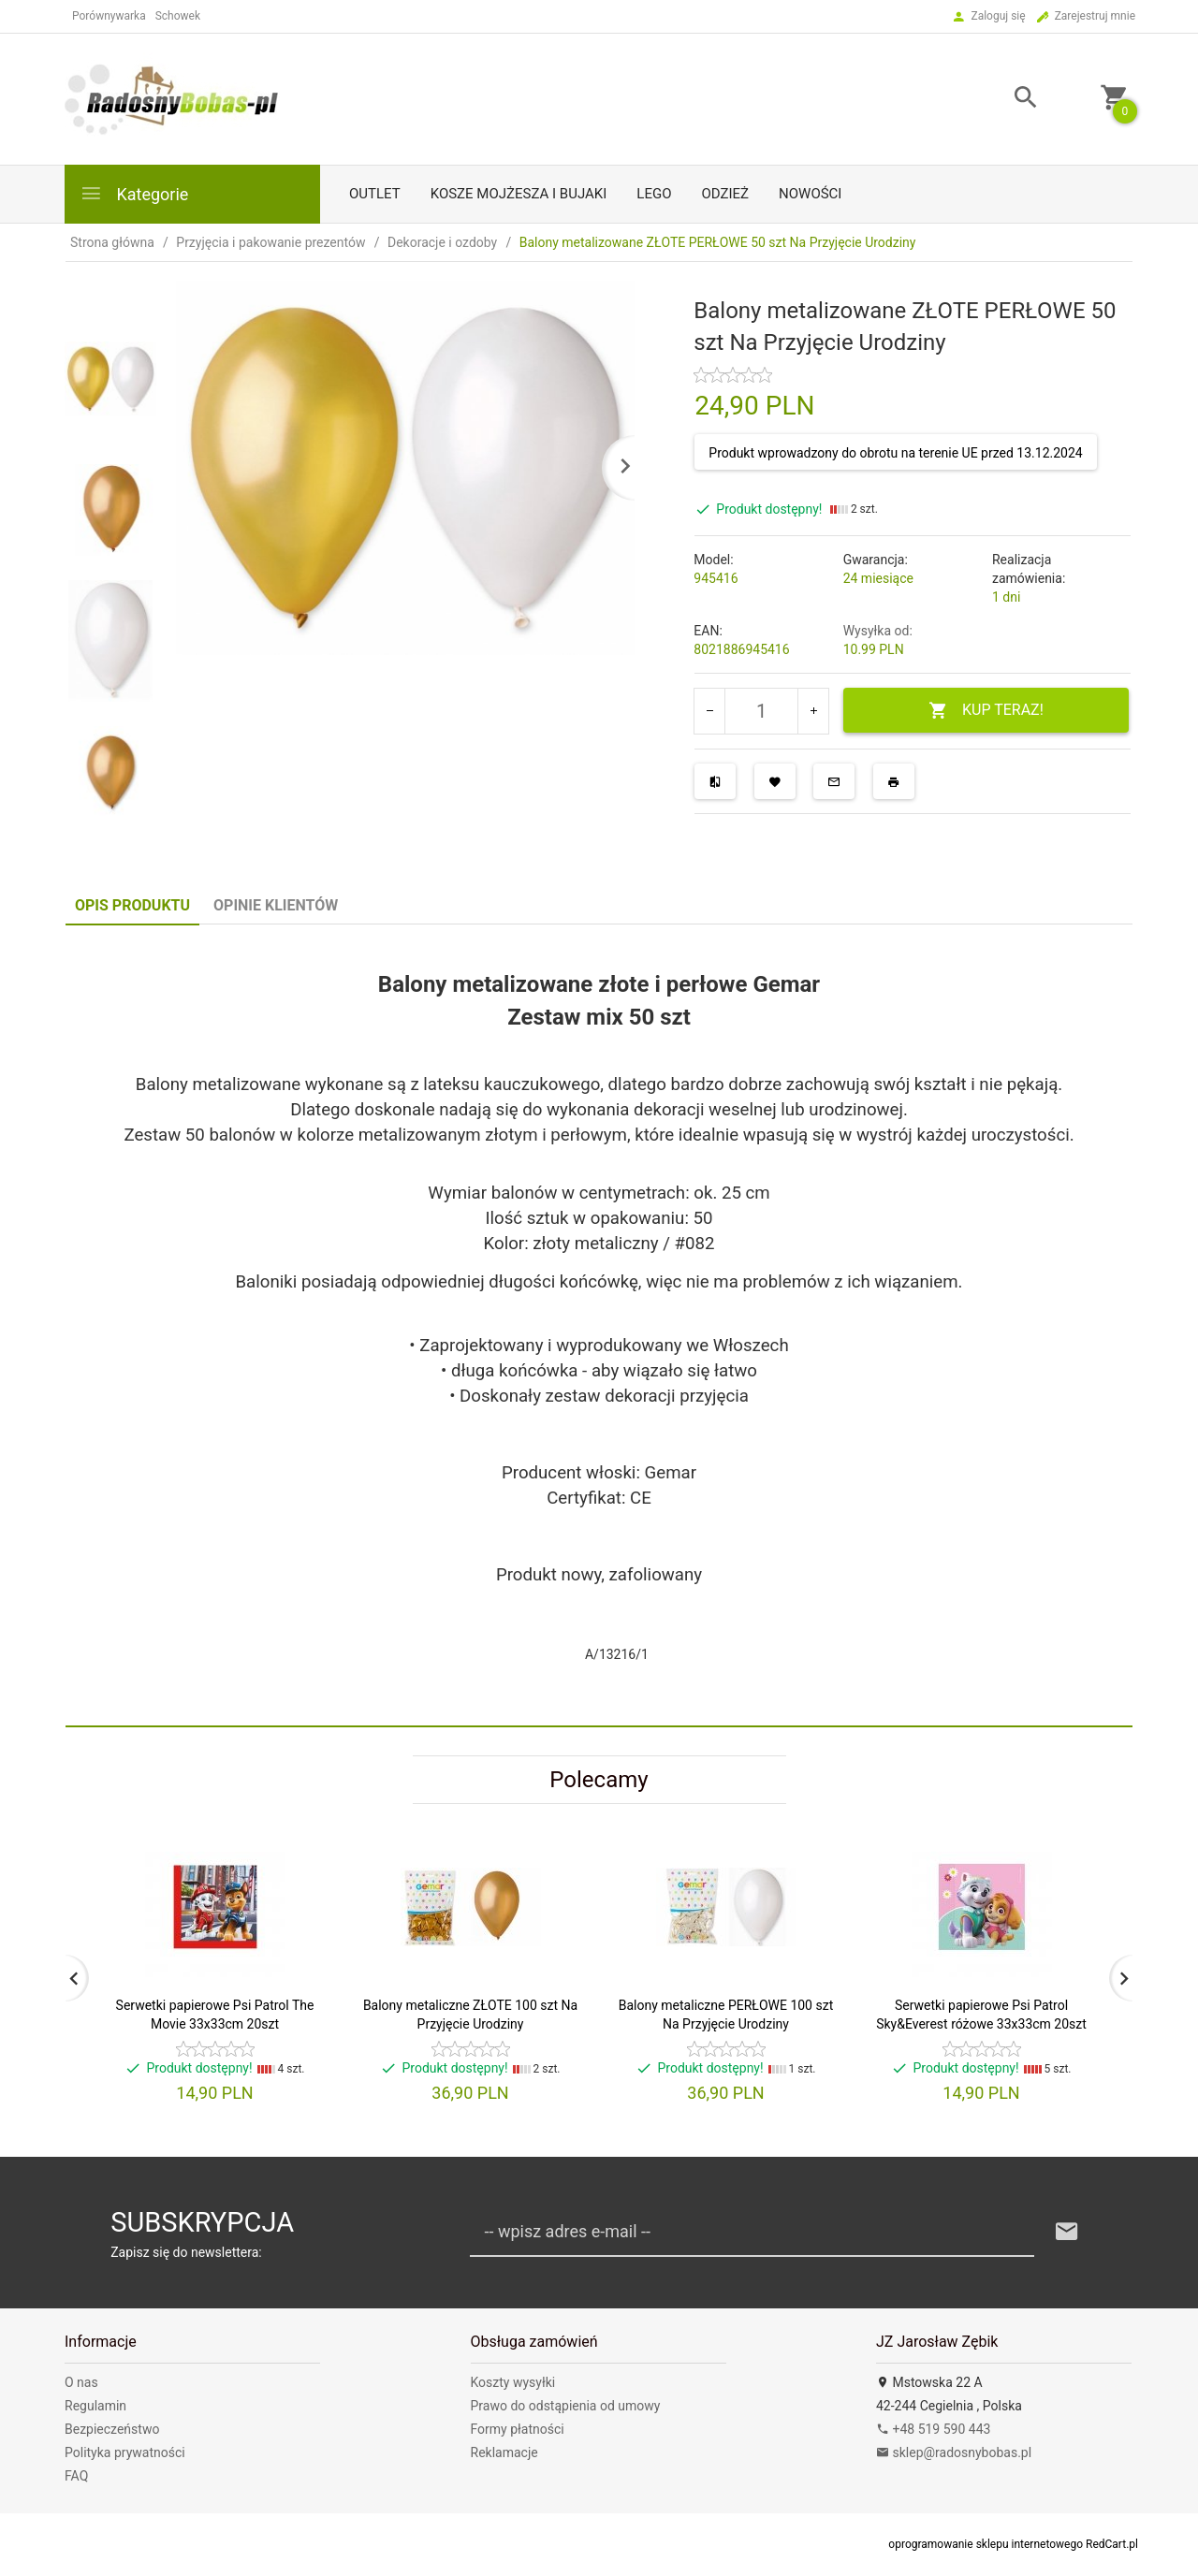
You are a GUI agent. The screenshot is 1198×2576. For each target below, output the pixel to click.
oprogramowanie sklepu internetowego (985, 2544)
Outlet (375, 193)
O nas (81, 2382)
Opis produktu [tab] (132, 905)
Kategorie (134, 193)
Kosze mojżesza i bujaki (519, 193)
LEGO (653, 193)
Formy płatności (517, 2429)
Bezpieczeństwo (112, 2429)
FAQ (76, 2475)
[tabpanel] (599, 1325)
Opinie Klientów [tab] (275, 905)
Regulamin (95, 2405)
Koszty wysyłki (513, 2382)
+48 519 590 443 (933, 2429)
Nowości (810, 193)
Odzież (725, 193)
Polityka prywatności (125, 2452)
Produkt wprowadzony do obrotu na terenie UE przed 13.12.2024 (895, 452)
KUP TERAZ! (986, 710)
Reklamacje (504, 2452)
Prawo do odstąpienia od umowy (566, 2405)
